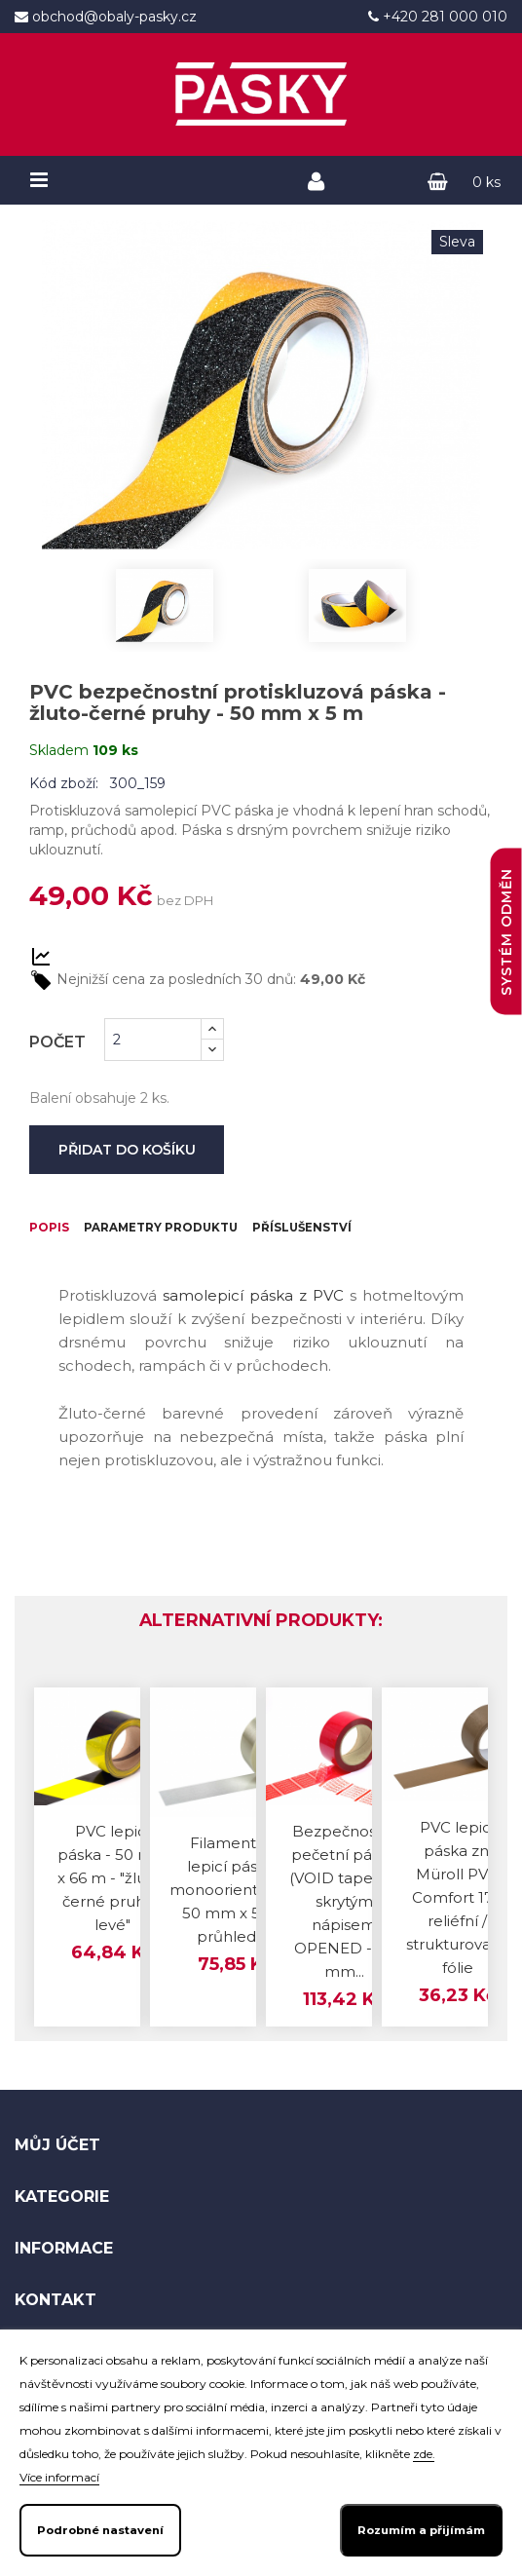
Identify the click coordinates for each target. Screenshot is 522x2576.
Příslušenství (100, 1271)
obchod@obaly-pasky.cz (112, 16)
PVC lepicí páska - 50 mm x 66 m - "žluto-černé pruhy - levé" (112, 1924)
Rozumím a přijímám (421, 2530)
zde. (423, 2454)
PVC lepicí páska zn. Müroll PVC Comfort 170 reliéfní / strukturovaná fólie (457, 1942)
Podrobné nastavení (100, 2530)
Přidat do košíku (127, 1149)
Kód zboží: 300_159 (97, 783)
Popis (58, 1232)
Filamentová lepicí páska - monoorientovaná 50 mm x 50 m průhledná (236, 1934)
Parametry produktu (214, 1232)
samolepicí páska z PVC (253, 1341)
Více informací (59, 2477)
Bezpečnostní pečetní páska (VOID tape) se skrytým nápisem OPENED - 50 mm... (343, 1946)
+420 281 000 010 (443, 16)
